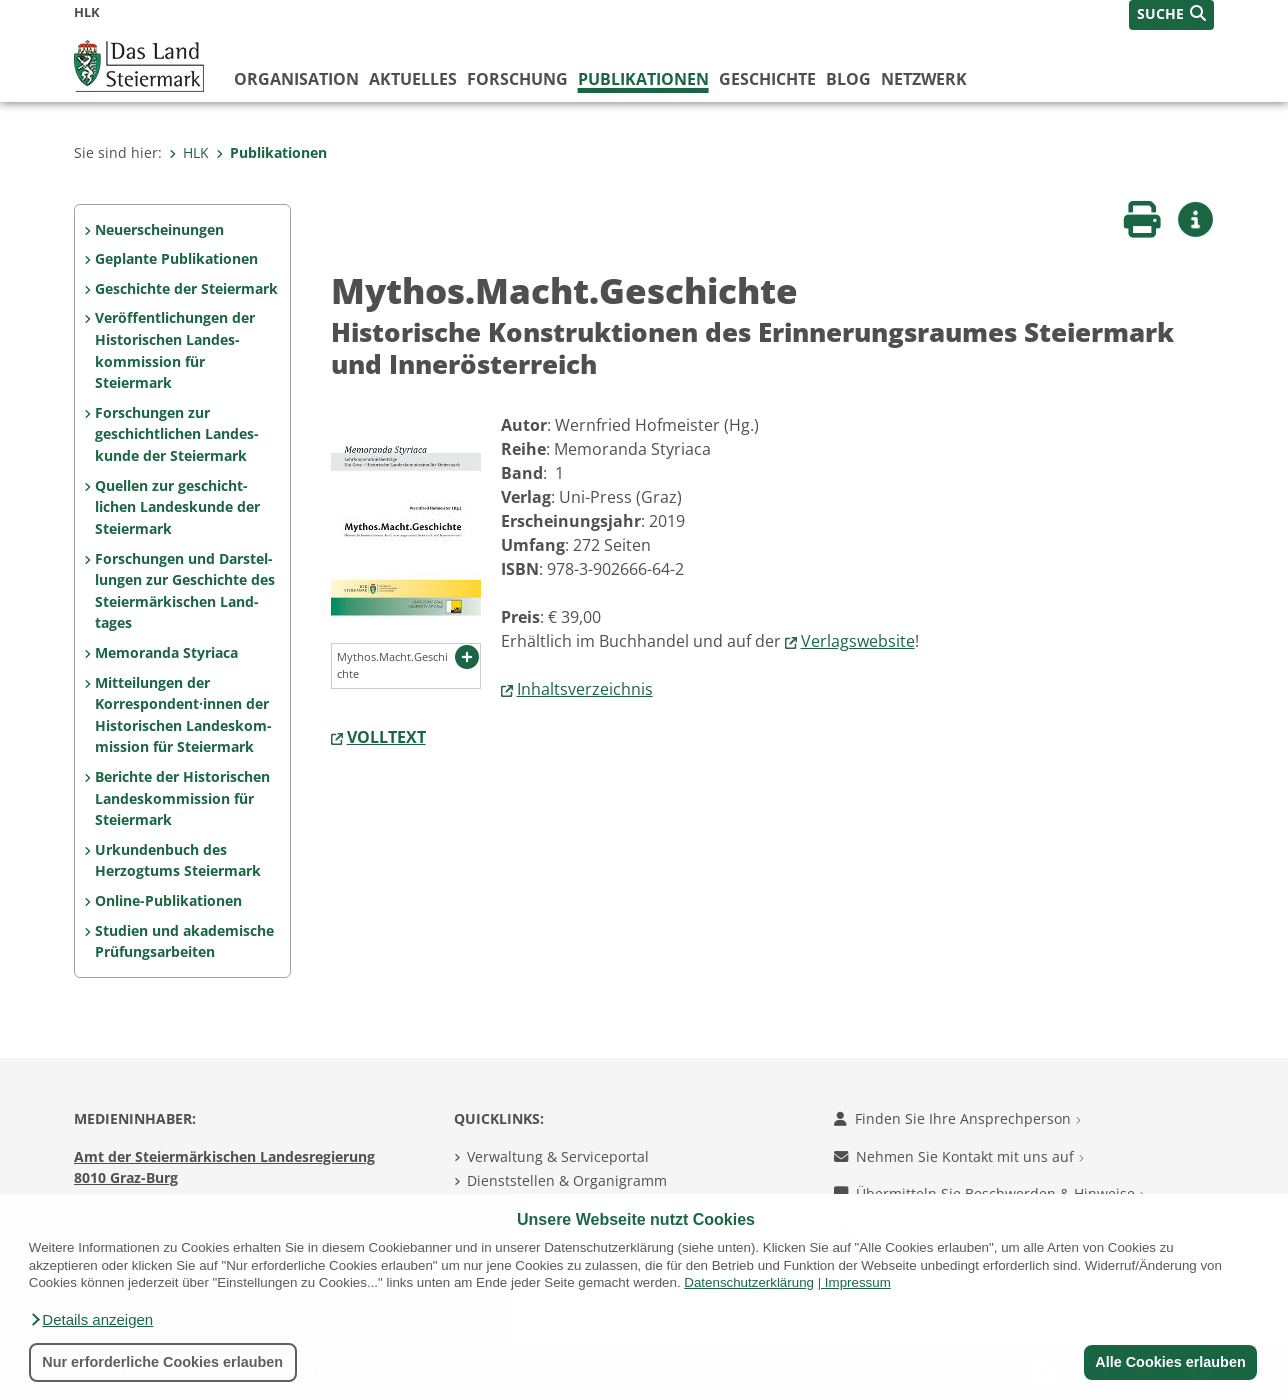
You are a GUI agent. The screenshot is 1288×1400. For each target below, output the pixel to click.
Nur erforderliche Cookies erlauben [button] (162, 1362)
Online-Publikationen (168, 900)
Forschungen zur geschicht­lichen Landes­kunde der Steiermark (177, 434)
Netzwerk (924, 79)
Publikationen (643, 79)
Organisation (296, 79)
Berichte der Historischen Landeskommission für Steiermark (182, 798)
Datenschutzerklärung (749, 1282)
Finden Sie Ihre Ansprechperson (957, 1118)
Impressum (858, 1282)
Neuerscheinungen (159, 229)
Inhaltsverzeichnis (585, 689)
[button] (91, 1320)
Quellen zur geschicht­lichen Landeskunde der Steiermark (177, 507)
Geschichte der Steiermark (186, 288)
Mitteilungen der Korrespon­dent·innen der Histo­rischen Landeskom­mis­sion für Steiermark (183, 715)
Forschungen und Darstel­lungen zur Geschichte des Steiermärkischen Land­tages (185, 591)
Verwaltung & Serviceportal (558, 1156)
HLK (189, 152)
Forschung (517, 79)
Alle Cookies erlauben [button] (1170, 1362)
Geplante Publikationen (176, 258)
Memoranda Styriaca (166, 652)
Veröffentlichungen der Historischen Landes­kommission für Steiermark (175, 350)
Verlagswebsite (858, 641)
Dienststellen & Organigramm (567, 1180)
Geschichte (767, 79)
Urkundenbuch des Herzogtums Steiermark (178, 860)
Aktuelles (413, 79)
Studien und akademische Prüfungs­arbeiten (184, 941)
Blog (848, 79)
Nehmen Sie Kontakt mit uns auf (959, 1156)
